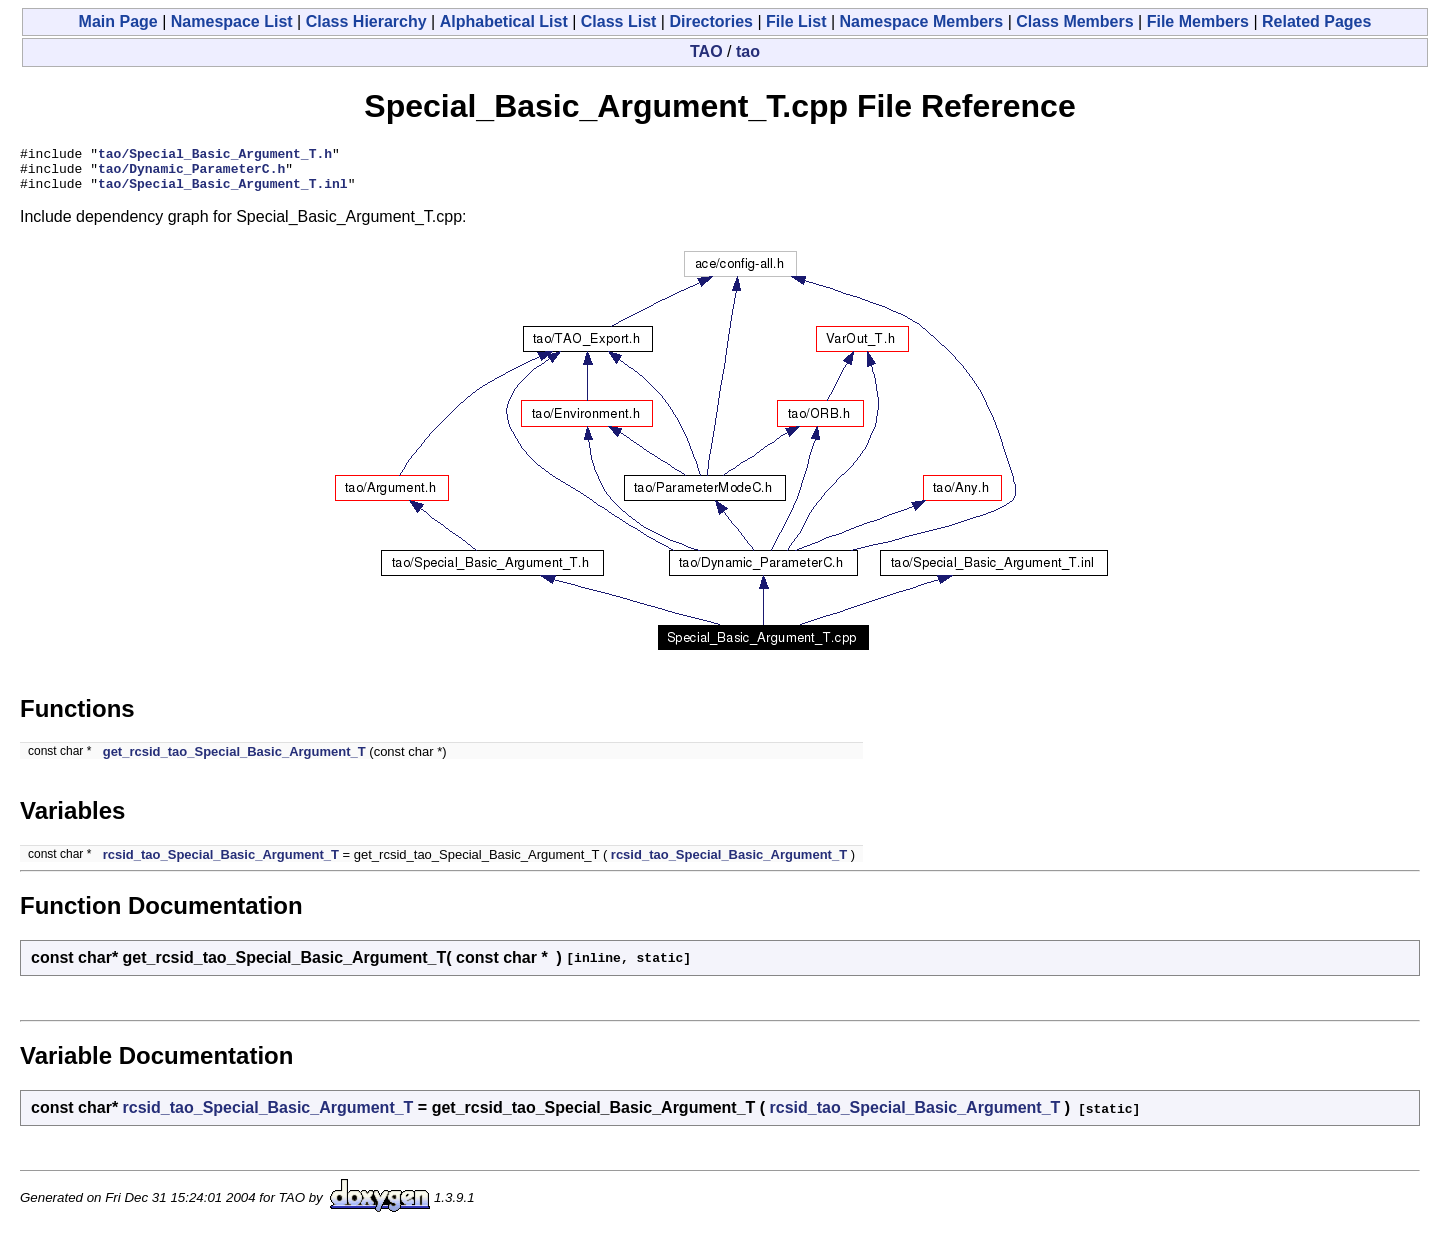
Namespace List (232, 21)
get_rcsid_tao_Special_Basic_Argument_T (234, 760)
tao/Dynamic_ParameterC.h (191, 174)
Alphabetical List (504, 21)
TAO (706, 51)
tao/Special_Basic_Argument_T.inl (223, 192)
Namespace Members (922, 21)
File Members (1198, 21)
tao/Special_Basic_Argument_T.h (215, 156)
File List (796, 21)
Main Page (118, 21)
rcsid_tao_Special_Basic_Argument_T (221, 863)
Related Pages (1316, 21)
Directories (711, 21)
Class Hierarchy (366, 21)
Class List (619, 21)
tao (748, 51)
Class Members (1074, 21)
